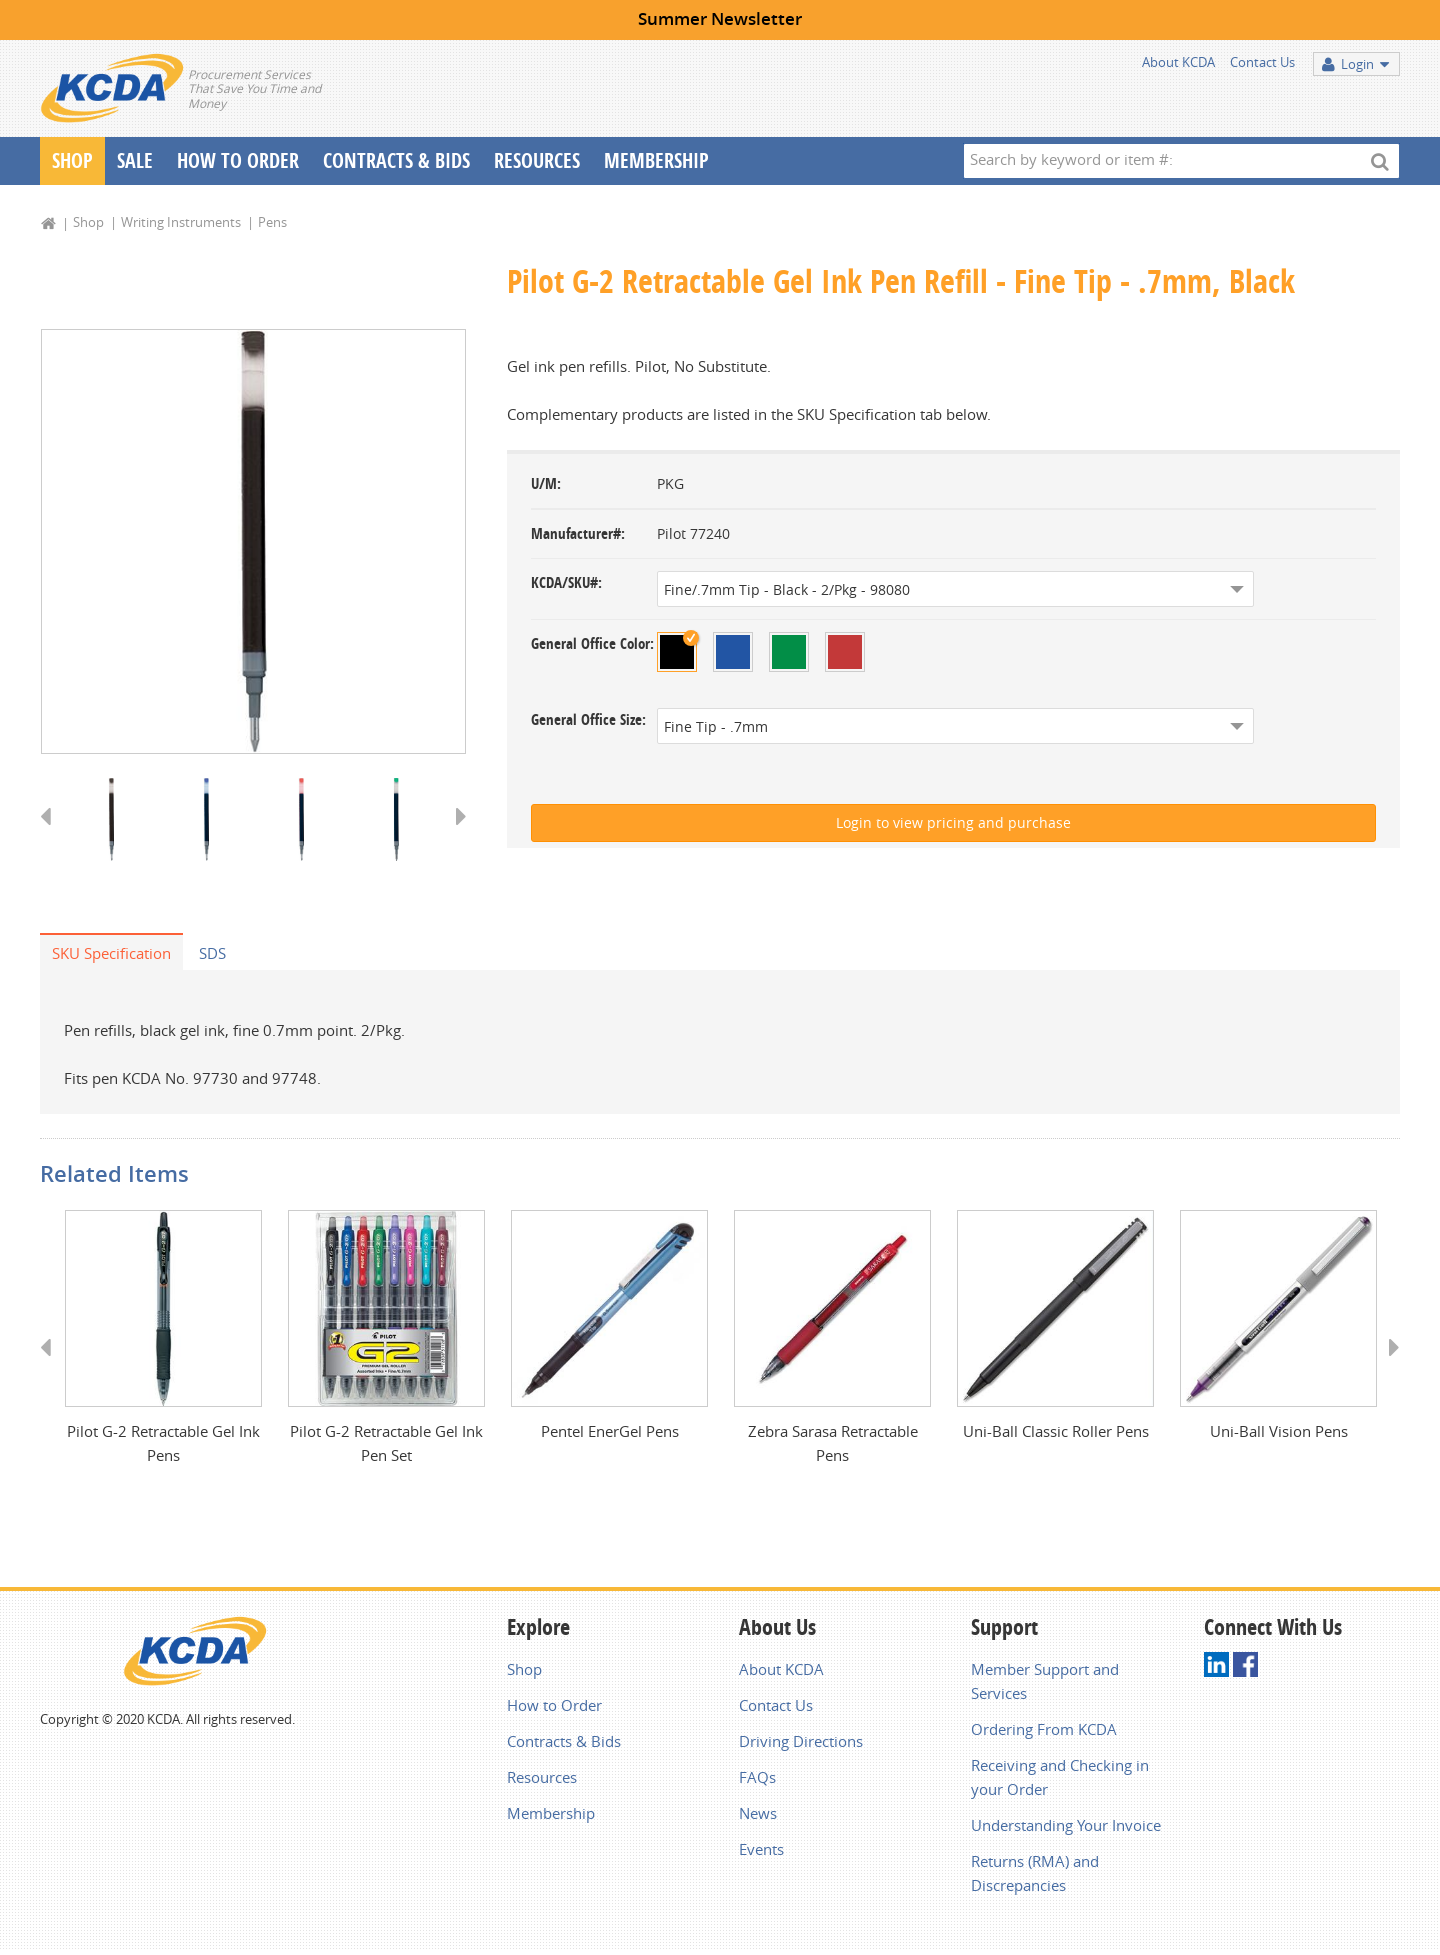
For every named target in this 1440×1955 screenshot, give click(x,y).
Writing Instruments (181, 222)
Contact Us (1262, 62)
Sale (135, 160)
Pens (272, 222)
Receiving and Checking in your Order (1060, 1781)
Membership (656, 160)
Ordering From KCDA (1044, 1733)
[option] (253, 542)
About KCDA (1178, 62)
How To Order (238, 160)
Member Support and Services (1045, 1685)
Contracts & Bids (396, 160)
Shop (72, 160)
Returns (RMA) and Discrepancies (1035, 1877)
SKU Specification (111, 955)
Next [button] (454, 837)
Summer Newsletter (720, 18)
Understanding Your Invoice (1066, 1829)
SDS (212, 955)
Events (761, 1853)
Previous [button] (52, 837)
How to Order (554, 1709)
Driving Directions (801, 1745)
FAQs (757, 1781)
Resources (537, 160)
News (758, 1817)
